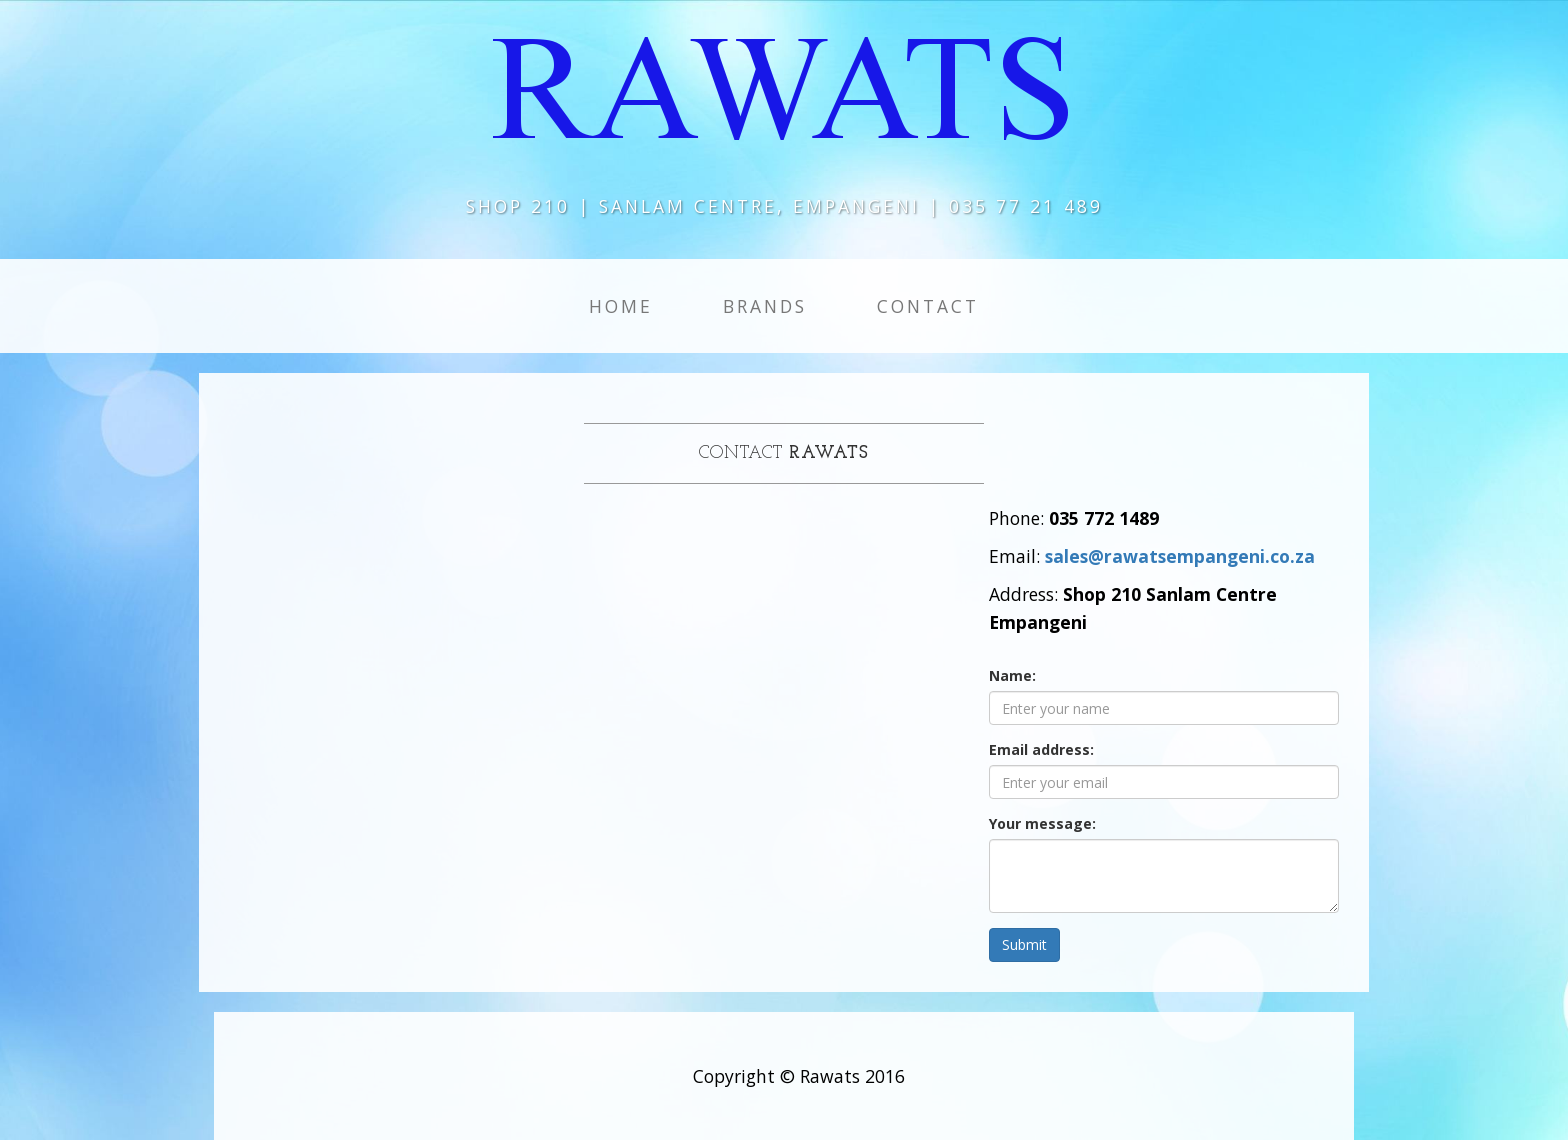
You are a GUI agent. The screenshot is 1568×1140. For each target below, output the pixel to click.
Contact (928, 306)
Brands (765, 306)
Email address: (1041, 749)
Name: (1012, 675)
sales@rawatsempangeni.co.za (1180, 556)
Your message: (1042, 823)
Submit (1024, 944)
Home (621, 306)
